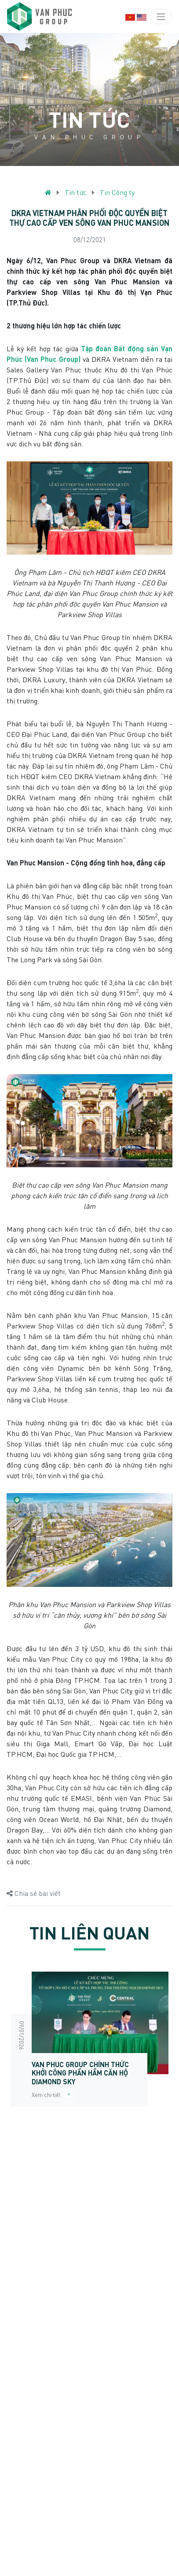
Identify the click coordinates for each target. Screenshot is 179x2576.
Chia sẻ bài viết (34, 1893)
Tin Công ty (117, 192)
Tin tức (76, 192)
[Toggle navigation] (161, 14)
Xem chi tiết (52, 2094)
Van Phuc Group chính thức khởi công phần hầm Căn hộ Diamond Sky (80, 2072)
